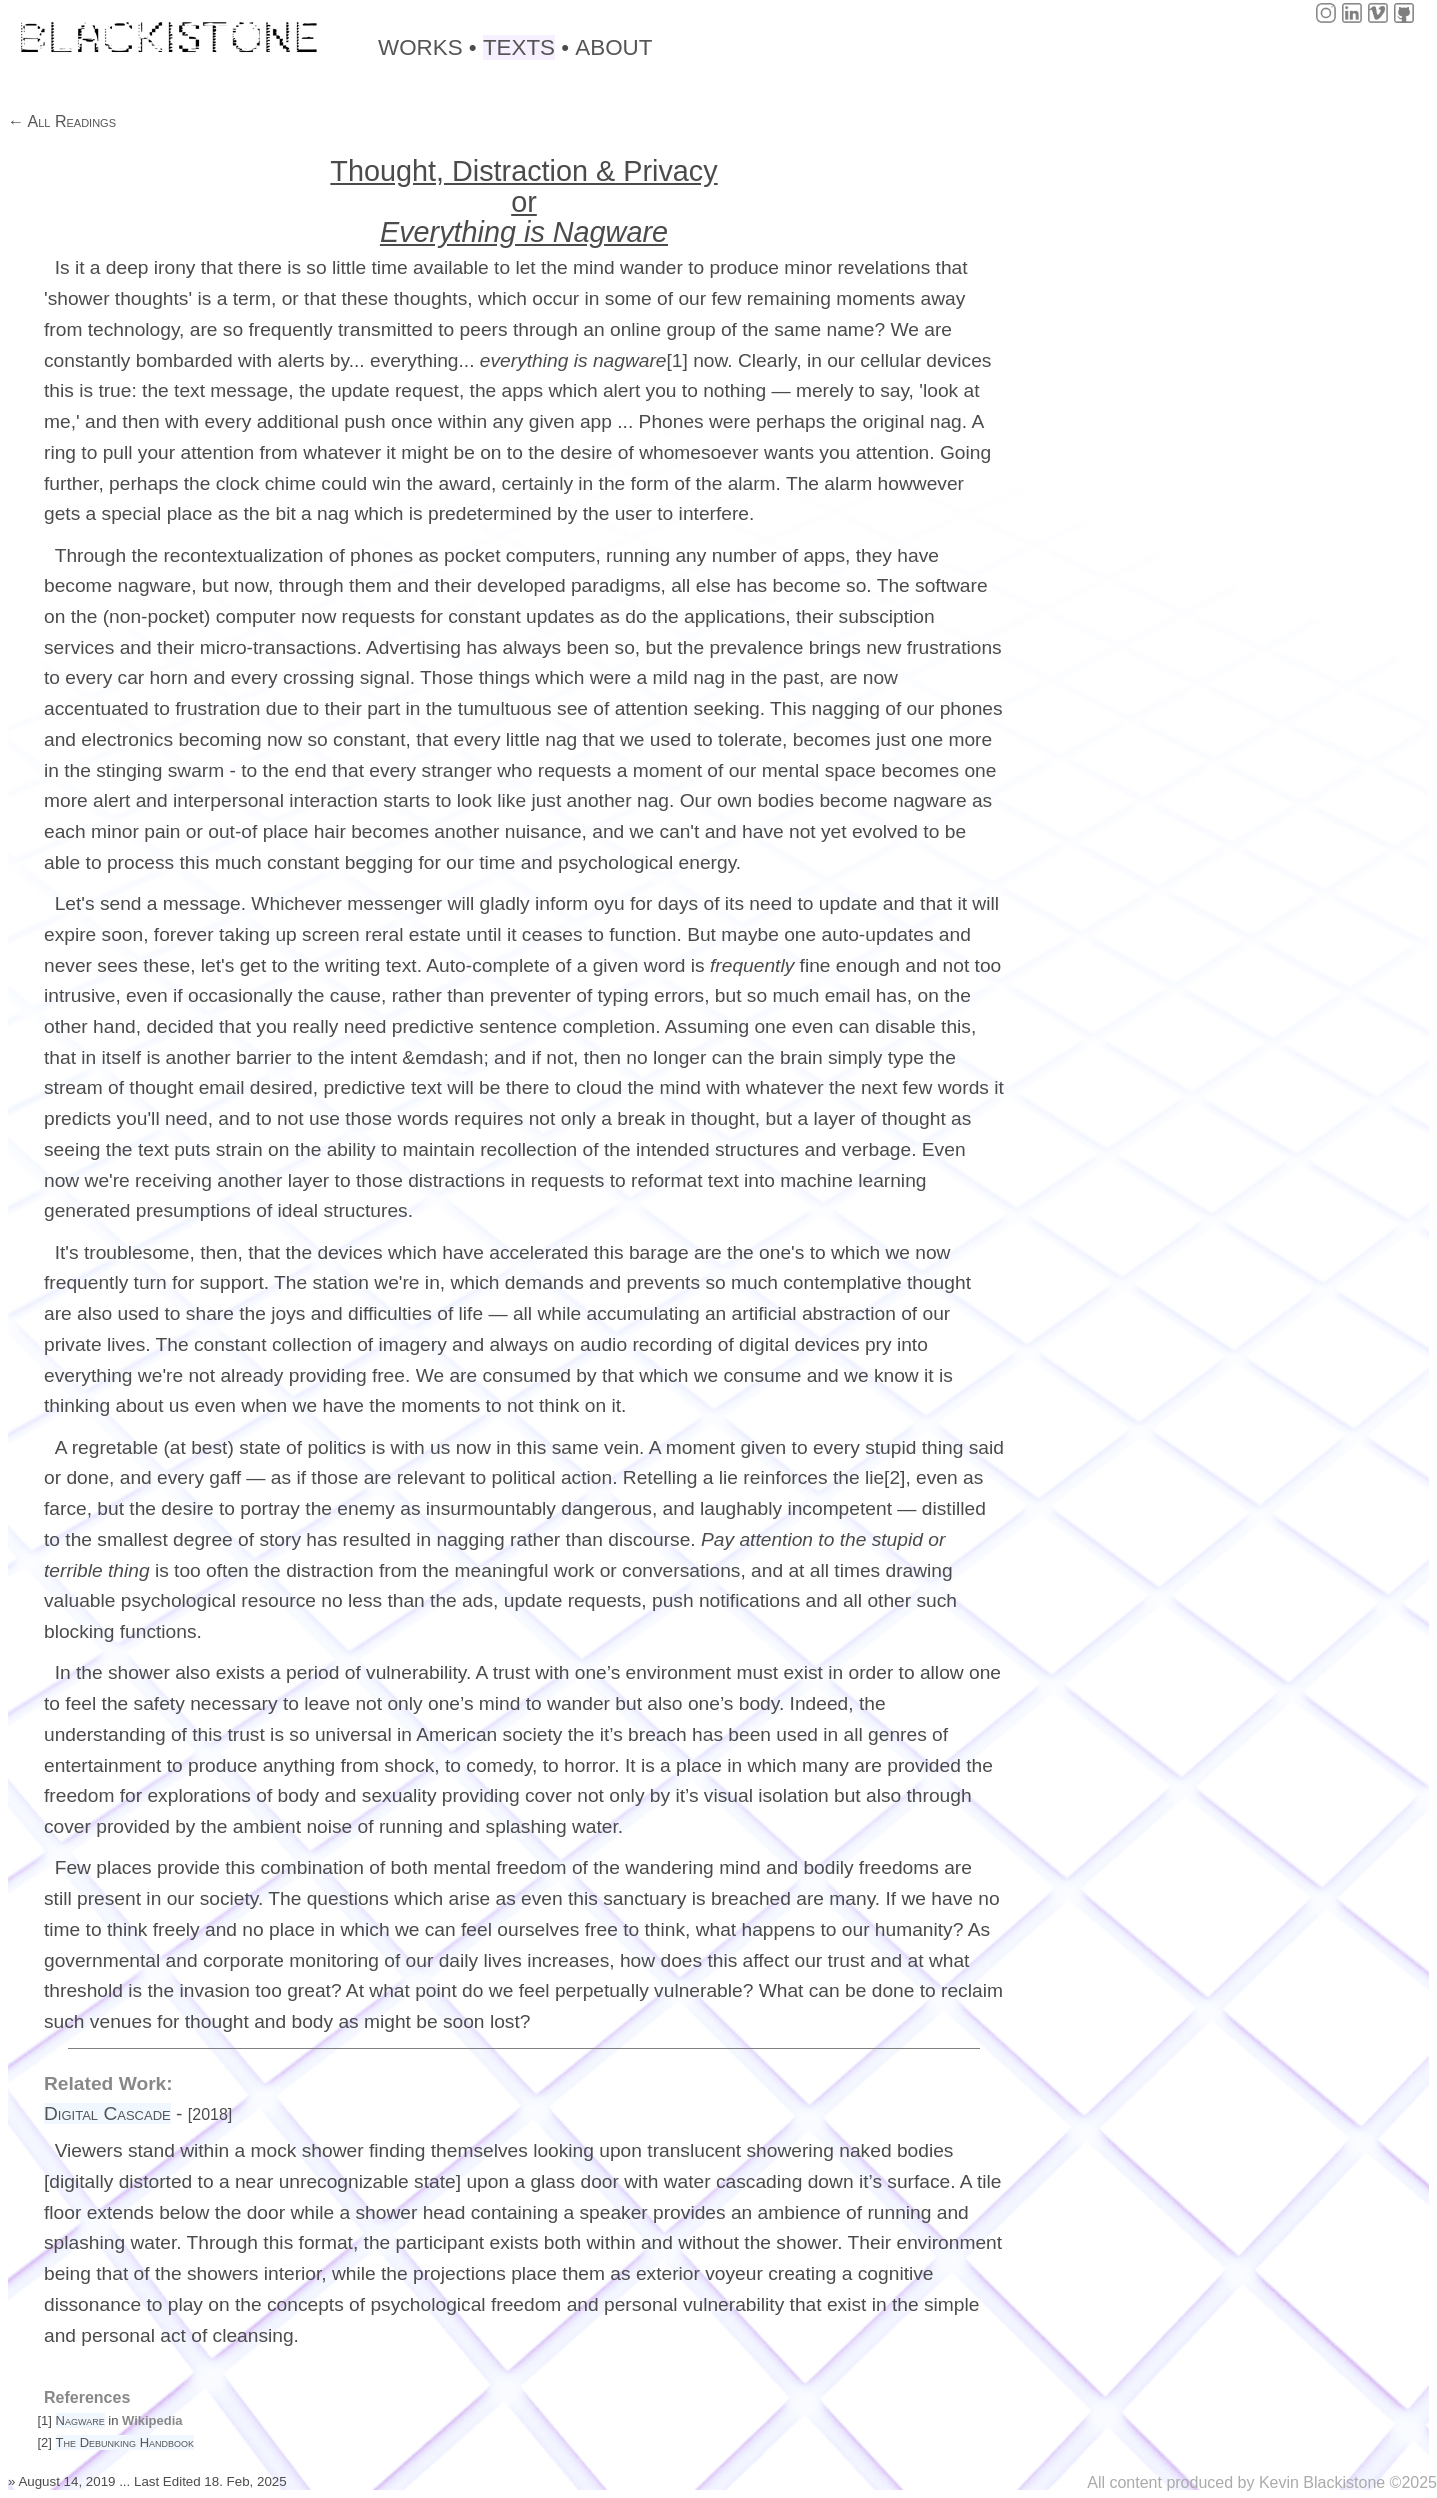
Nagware (80, 2420)
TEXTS (519, 47)
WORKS (420, 47)
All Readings (70, 121)
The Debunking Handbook (125, 2442)
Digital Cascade (107, 2113)
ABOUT (613, 47)
